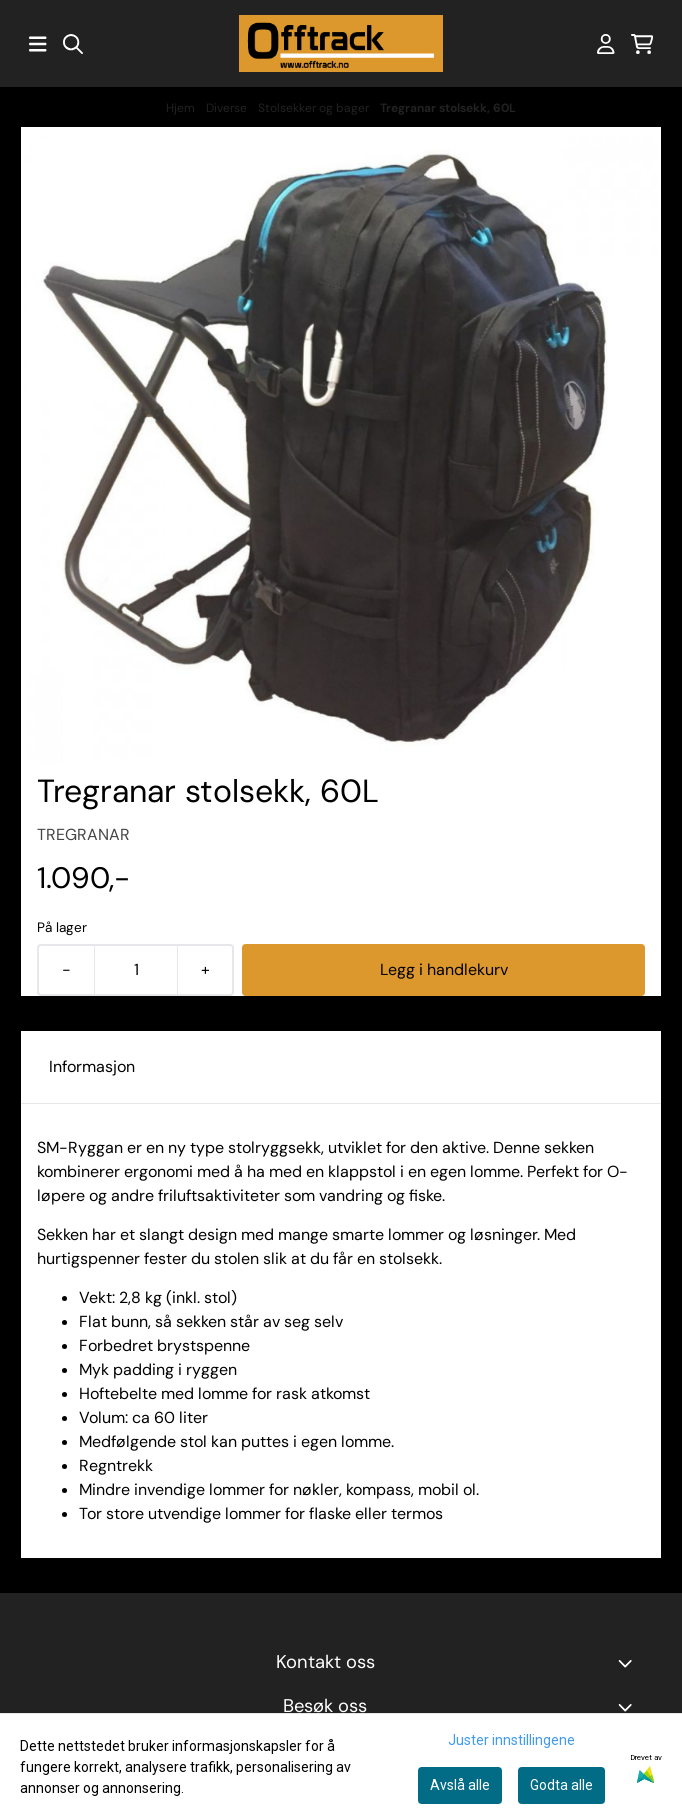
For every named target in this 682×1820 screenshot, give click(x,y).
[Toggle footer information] (629, 1663)
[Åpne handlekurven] (642, 44)
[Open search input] (73, 44)
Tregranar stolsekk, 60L (448, 108)
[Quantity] (135, 970)
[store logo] (341, 43)
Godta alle (561, 1785)
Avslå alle (460, 1785)
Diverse (228, 108)
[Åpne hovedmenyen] (38, 44)
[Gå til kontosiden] (606, 44)
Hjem (182, 108)
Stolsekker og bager (315, 108)
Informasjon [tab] (92, 1066)
